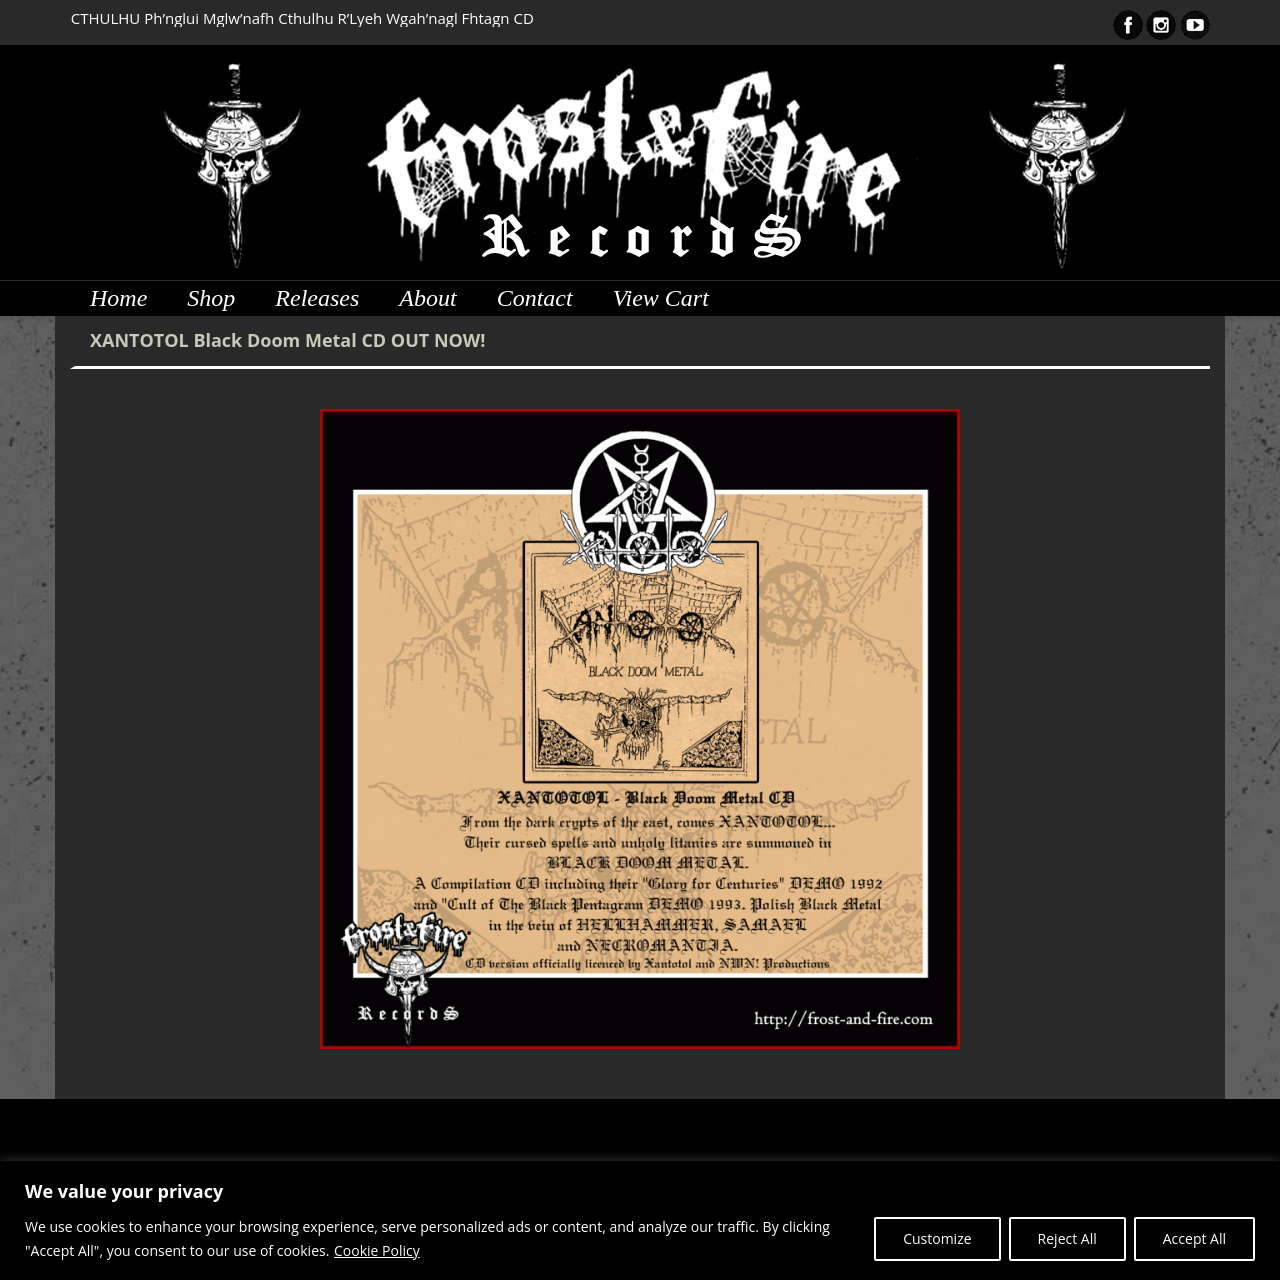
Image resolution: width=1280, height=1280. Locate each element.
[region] (640, 1220)
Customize (937, 1238)
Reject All (1067, 1238)
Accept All (1194, 1238)
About (427, 298)
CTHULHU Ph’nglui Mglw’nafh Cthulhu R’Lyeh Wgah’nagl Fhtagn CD (302, 18)
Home (118, 298)
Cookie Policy (377, 1250)
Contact (535, 298)
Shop (211, 298)
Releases (317, 298)
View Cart (661, 298)
